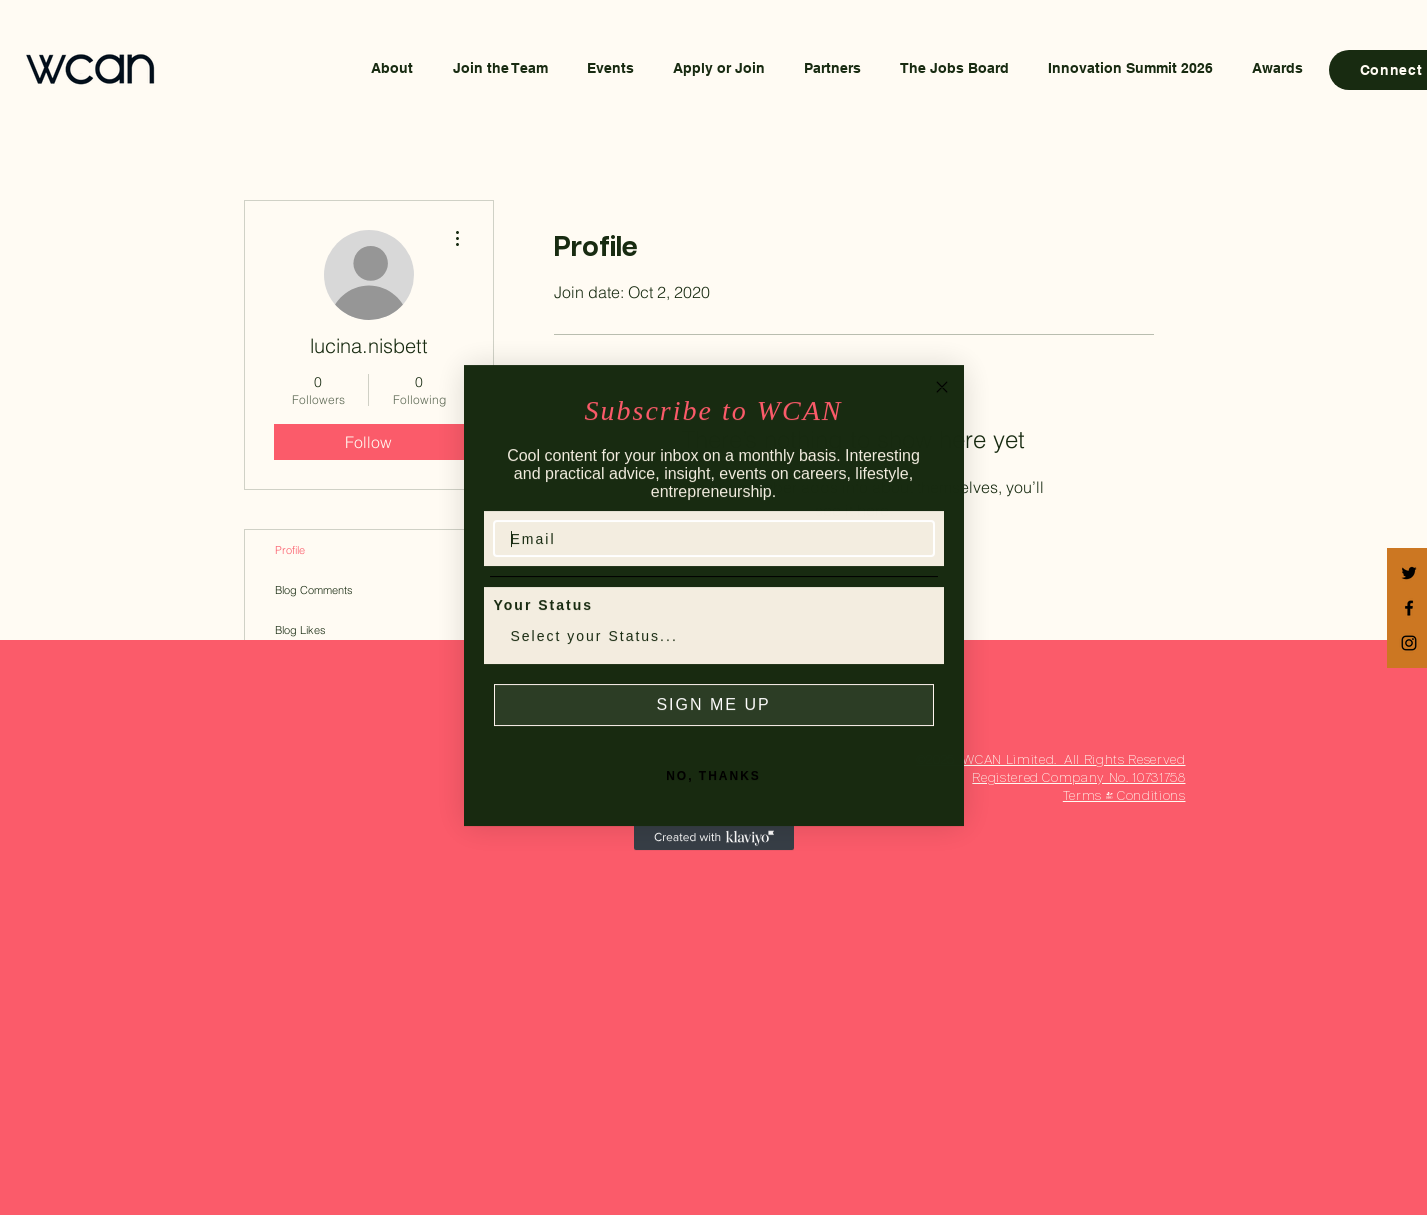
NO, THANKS (713, 797)
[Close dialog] (942, 408)
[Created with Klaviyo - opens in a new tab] (714, 859)
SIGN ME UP (713, 725)
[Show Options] (915, 657)
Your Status (544, 626)
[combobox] (708, 657)
